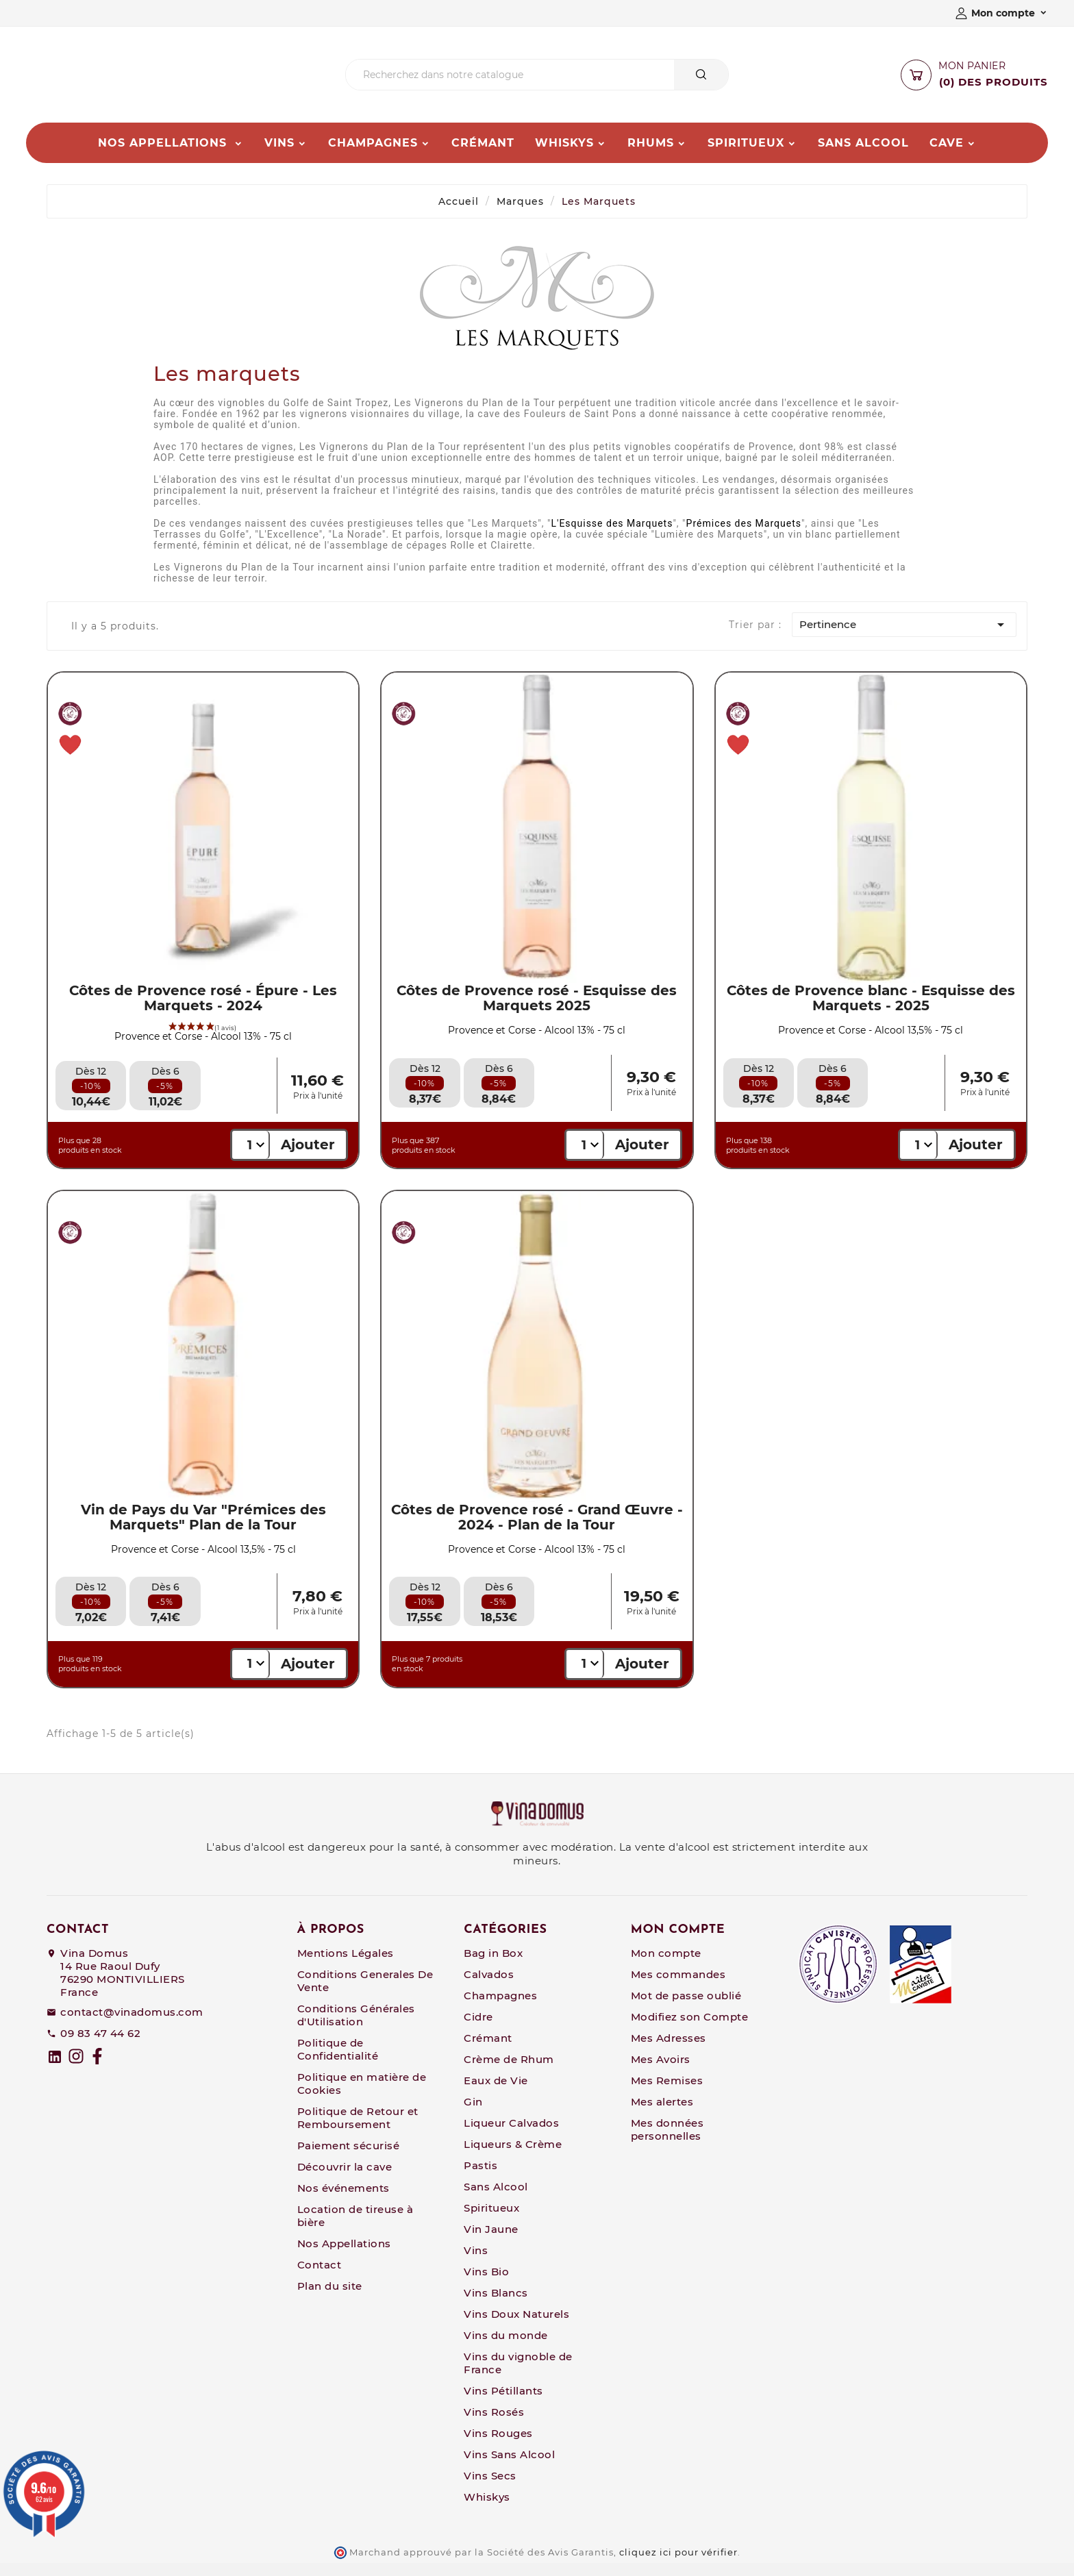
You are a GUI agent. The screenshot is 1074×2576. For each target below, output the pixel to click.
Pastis (480, 2178)
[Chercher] (510, 81)
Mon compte (666, 1966)
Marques (520, 214)
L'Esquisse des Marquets (612, 536)
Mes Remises (667, 2093)
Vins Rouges (498, 2446)
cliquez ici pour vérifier (678, 2565)
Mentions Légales (345, 1966)
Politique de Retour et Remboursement (358, 2131)
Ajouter (308, 1157)
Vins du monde (506, 2348)
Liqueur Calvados (511, 2135)
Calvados (489, 1987)
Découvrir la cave (344, 2179)
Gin (473, 2114)
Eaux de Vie (496, 2093)
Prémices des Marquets (743, 536)
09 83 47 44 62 (100, 2046)
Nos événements (343, 2201)
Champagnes (500, 2008)
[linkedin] (55, 2070)
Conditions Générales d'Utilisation (356, 2028)
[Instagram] (76, 2069)
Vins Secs (490, 2488)
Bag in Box (493, 1966)
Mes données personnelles (667, 2142)
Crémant (488, 2051)
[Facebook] (97, 2069)
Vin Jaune (491, 2242)
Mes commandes (678, 1987)
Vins (476, 2263)
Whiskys (487, 2509)
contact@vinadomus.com (131, 2024)
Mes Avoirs (660, 2072)
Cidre (478, 2029)
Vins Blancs (496, 2305)
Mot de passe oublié (686, 2008)
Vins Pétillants (503, 2403)
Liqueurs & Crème (513, 2157)
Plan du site (329, 2298)
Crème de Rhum (509, 2072)
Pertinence (903, 637)
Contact (319, 2277)
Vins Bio (486, 2284)
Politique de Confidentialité (338, 2062)
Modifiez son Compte (690, 2029)
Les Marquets (599, 214)
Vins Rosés (494, 2424)
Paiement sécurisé (348, 2158)
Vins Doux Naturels (516, 2327)
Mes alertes (662, 2114)
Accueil (458, 214)
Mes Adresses (668, 2051)
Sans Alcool (496, 2199)
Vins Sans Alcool (509, 2467)
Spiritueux (491, 2220)
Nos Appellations (344, 2256)
